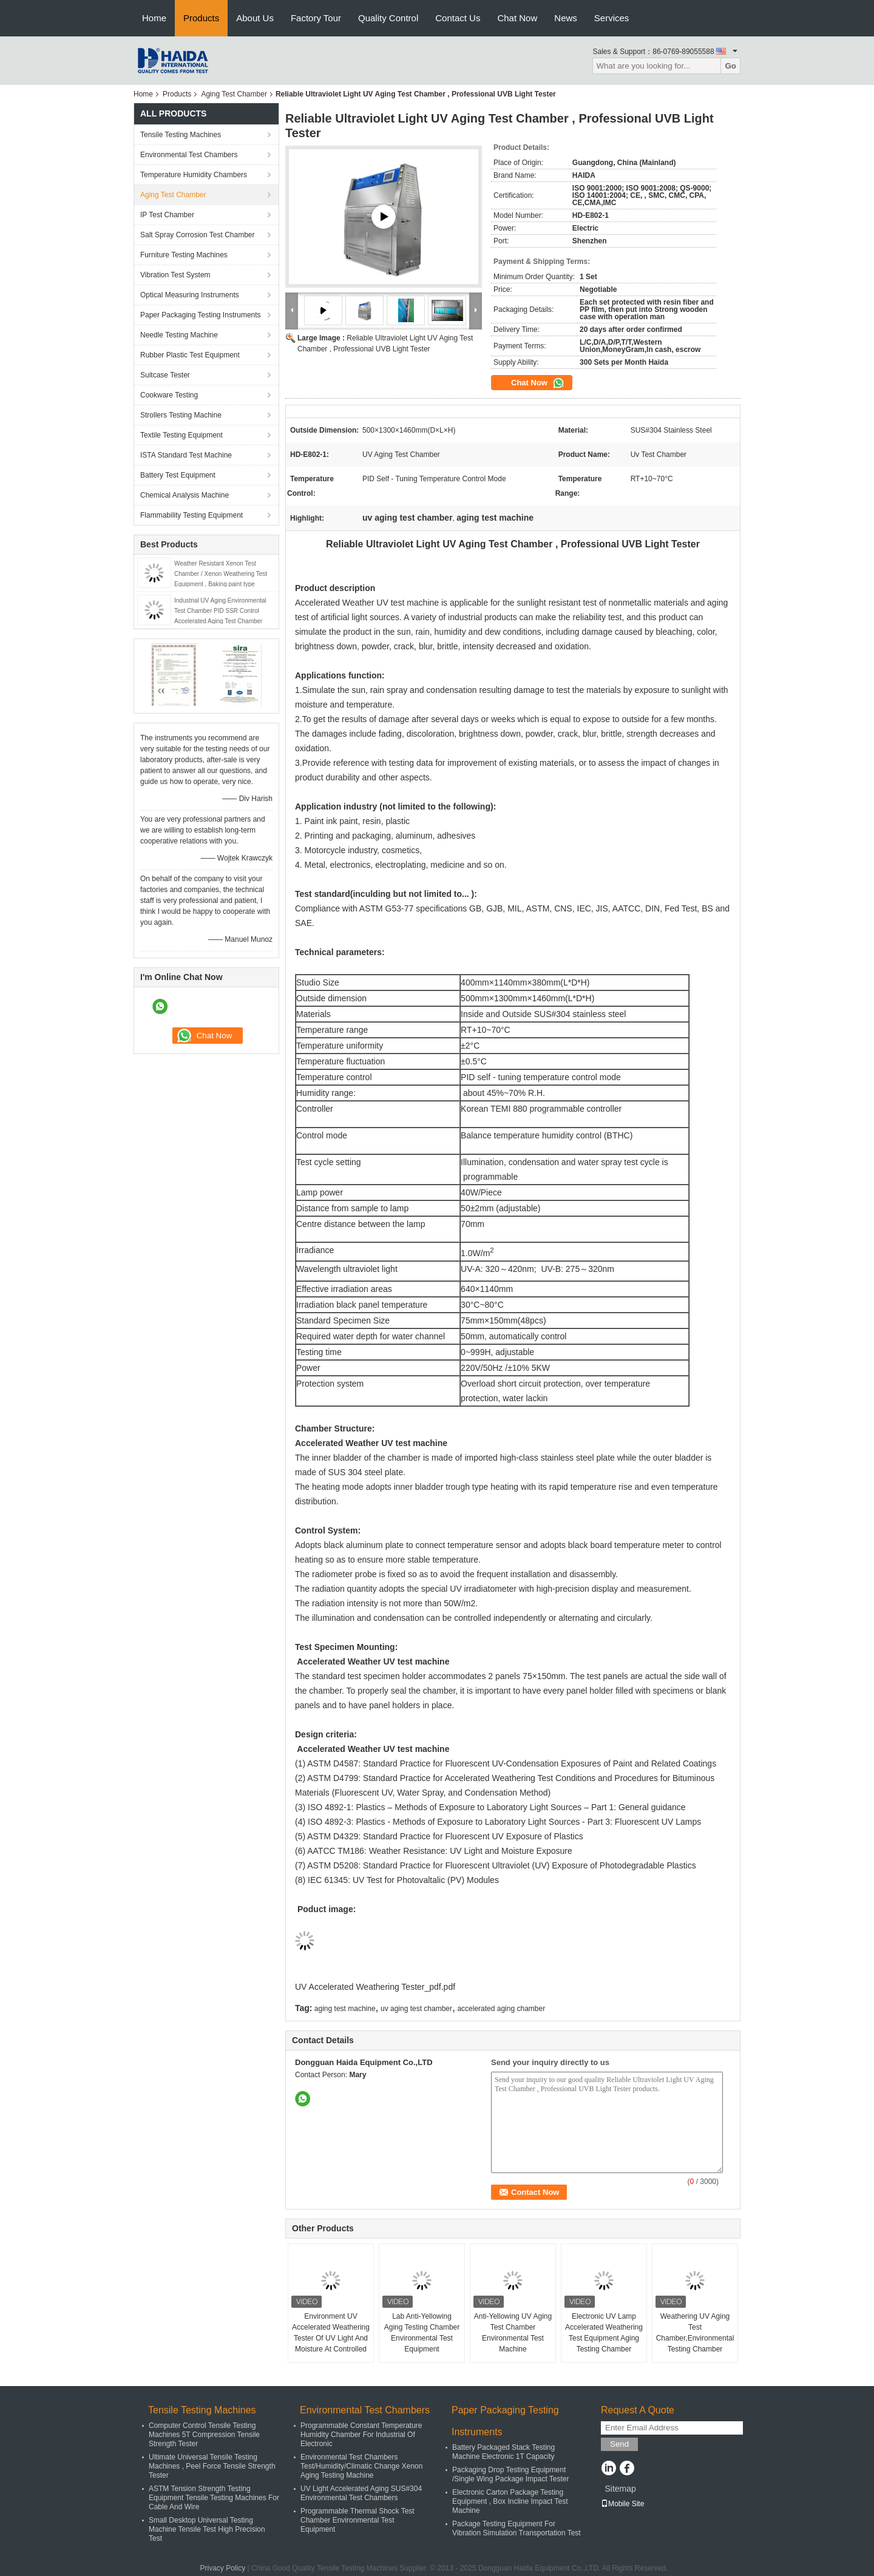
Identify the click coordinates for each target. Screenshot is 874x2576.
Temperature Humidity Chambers (193, 175)
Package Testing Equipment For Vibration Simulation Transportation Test (516, 2528)
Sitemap (620, 2488)
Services (611, 18)
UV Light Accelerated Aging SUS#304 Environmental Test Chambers (361, 2493)
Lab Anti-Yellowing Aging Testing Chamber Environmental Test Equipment (422, 2332)
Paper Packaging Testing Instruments (200, 315)
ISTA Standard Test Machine (186, 455)
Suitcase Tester (165, 375)
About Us (255, 18)
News (565, 18)
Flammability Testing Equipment (191, 515)
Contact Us (457, 18)
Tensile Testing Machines (180, 134)
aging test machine (345, 2008)
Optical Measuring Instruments (189, 295)
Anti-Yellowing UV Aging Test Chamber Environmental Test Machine (513, 2332)
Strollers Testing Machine (181, 415)
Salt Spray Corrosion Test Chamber (197, 235)
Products (201, 18)
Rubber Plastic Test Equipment (190, 355)
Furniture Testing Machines (184, 255)
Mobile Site (622, 2504)
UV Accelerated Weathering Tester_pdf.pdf (375, 1987)
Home (154, 18)
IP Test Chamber (167, 215)
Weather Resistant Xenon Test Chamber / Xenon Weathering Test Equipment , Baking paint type (220, 573)
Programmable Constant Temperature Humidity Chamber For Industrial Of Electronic (361, 2434)
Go (730, 65)
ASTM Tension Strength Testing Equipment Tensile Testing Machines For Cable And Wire (214, 2497)
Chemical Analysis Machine (184, 495)
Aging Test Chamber (234, 94)
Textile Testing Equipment (181, 435)
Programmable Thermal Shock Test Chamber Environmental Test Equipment (357, 2520)
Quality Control (388, 18)
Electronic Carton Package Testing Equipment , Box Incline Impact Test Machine (510, 2501)
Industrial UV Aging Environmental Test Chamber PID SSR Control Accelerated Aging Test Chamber (220, 610)
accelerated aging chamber (501, 2008)
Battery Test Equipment (177, 475)
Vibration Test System (175, 275)
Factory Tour (316, 18)
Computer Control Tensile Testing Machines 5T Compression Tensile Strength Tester (204, 2434)
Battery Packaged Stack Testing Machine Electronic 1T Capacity (503, 2452)
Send (619, 2444)
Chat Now (517, 17)
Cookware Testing (169, 395)
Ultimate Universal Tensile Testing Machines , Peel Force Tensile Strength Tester (212, 2466)
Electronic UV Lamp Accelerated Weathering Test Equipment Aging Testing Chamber (604, 2332)
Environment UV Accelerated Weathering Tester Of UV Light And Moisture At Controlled (331, 2332)
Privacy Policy (222, 2568)
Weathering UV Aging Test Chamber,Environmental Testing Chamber (695, 2332)
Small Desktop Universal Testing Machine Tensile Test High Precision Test (207, 2529)
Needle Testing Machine (179, 335)
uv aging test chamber (416, 2008)
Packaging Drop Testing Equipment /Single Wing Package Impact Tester (510, 2474)
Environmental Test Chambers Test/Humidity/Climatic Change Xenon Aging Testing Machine (361, 2466)
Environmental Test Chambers (189, 154)
